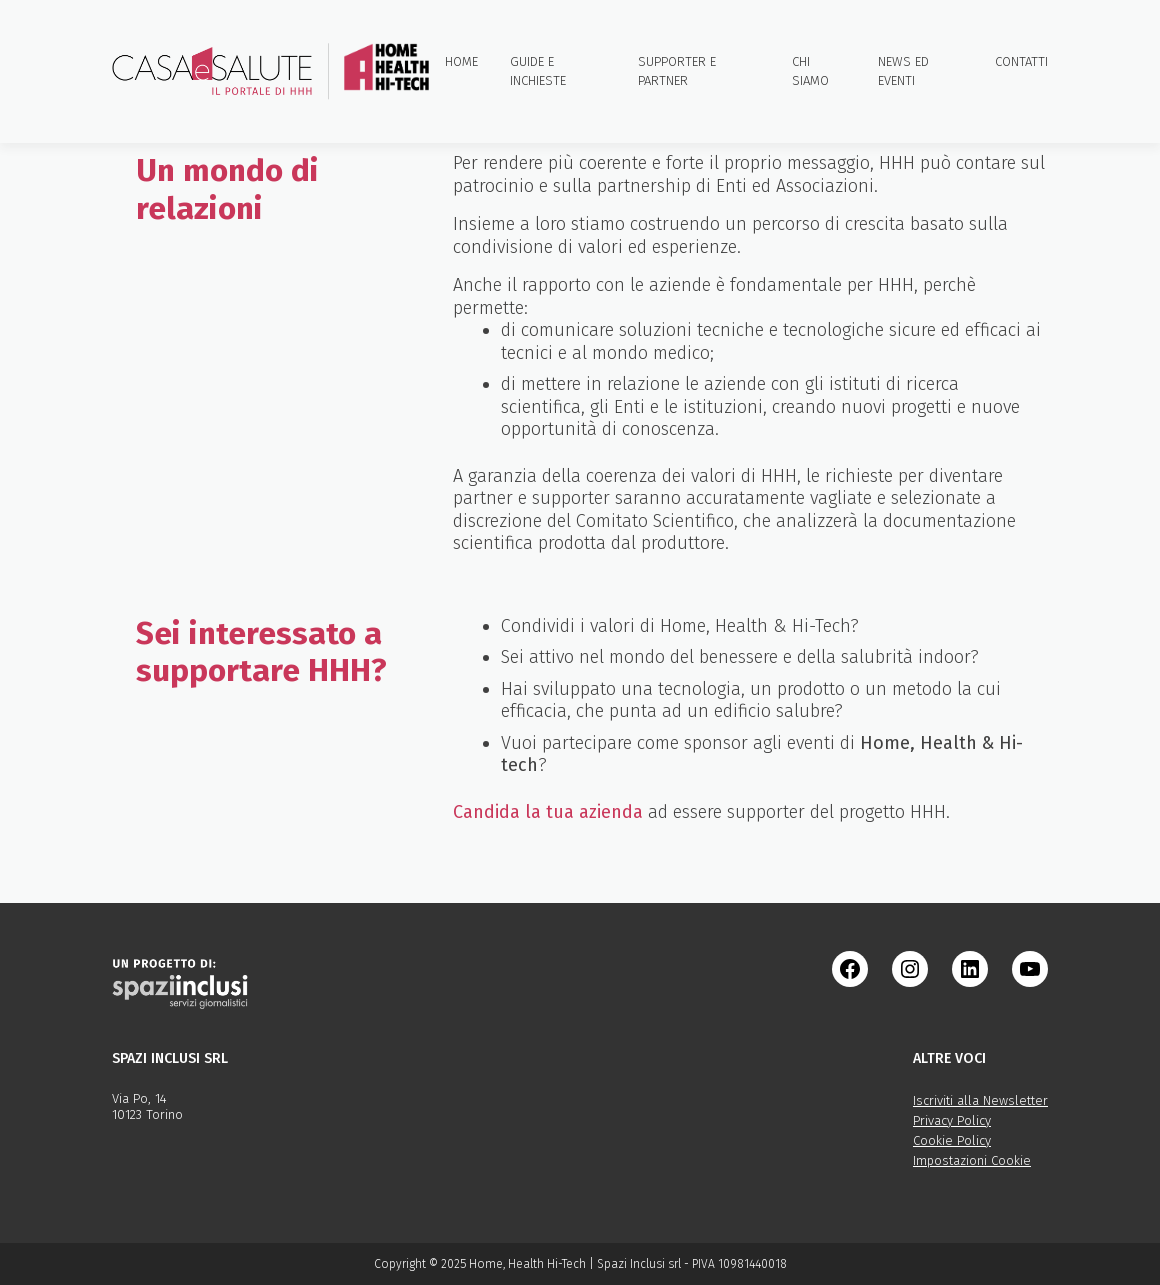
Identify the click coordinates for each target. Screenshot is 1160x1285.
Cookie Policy (952, 1140)
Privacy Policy (952, 1120)
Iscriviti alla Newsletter (980, 1100)
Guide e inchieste (538, 71)
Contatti (1021, 61)
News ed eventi (903, 71)
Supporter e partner (677, 71)
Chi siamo (810, 71)
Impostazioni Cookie (972, 1160)
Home (461, 61)
